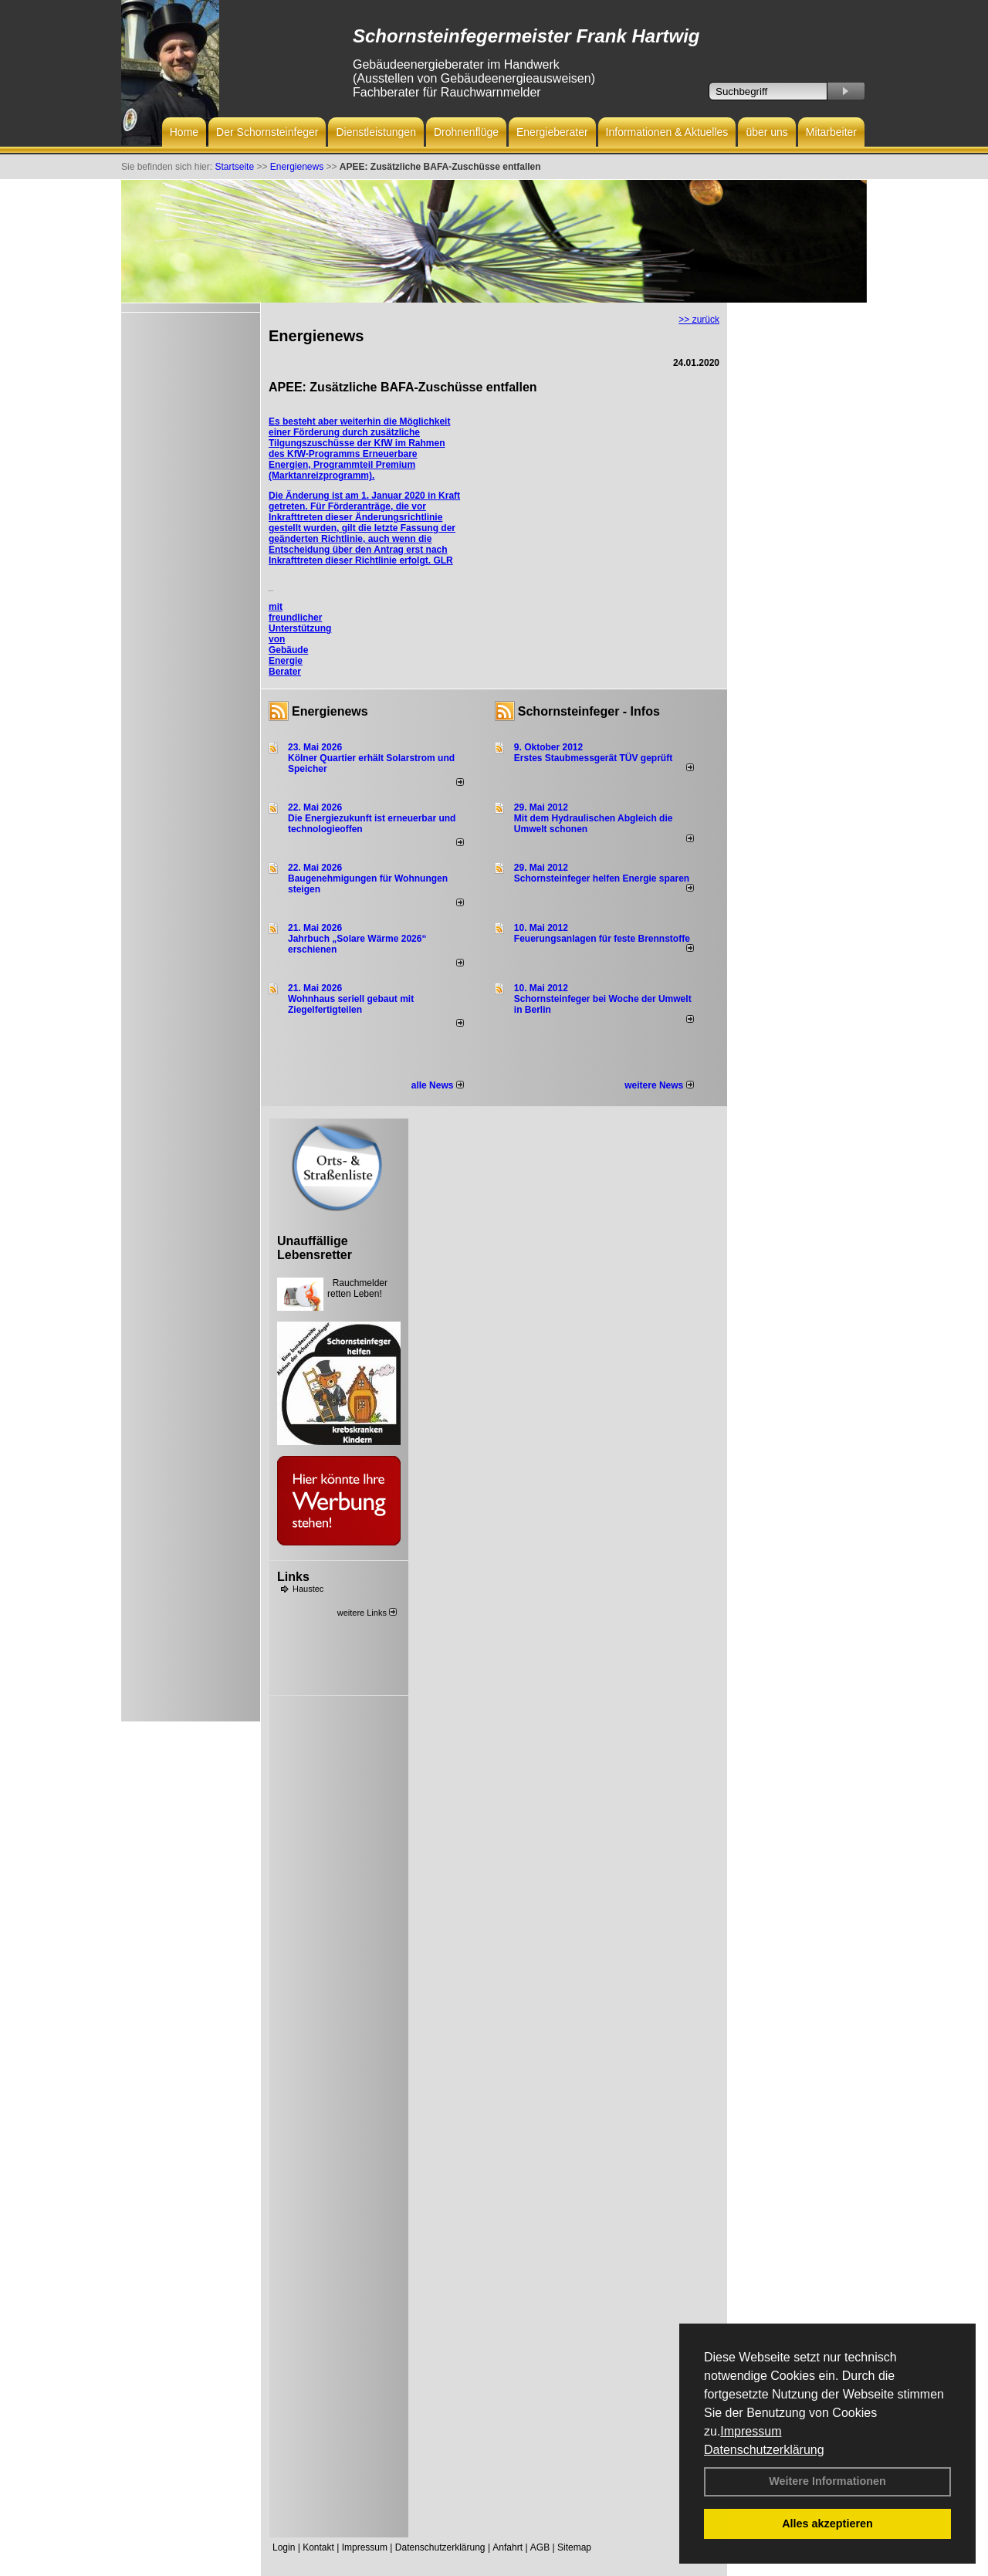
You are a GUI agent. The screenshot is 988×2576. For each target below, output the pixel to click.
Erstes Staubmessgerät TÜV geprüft (593, 758)
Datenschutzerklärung (764, 2449)
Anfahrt (507, 2547)
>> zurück (698, 319)
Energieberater (552, 132)
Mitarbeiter (831, 132)
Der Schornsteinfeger (267, 132)
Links (293, 1576)
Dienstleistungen (376, 132)
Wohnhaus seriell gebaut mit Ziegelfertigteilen (351, 1004)
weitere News (658, 1085)
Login (283, 2547)
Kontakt (318, 2547)
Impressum (750, 2431)
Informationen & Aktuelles (667, 132)
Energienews (330, 711)
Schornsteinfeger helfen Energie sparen (601, 878)
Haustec (308, 1588)
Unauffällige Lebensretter (314, 1247)
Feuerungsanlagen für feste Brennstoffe (602, 938)
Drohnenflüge (466, 132)
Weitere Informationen (827, 2481)
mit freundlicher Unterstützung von (300, 623)
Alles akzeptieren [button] (827, 2523)
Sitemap (574, 2547)
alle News (437, 1085)
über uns (766, 132)
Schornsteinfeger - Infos (589, 711)
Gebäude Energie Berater (288, 661)
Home (184, 132)
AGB (540, 2547)
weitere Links (367, 1612)
